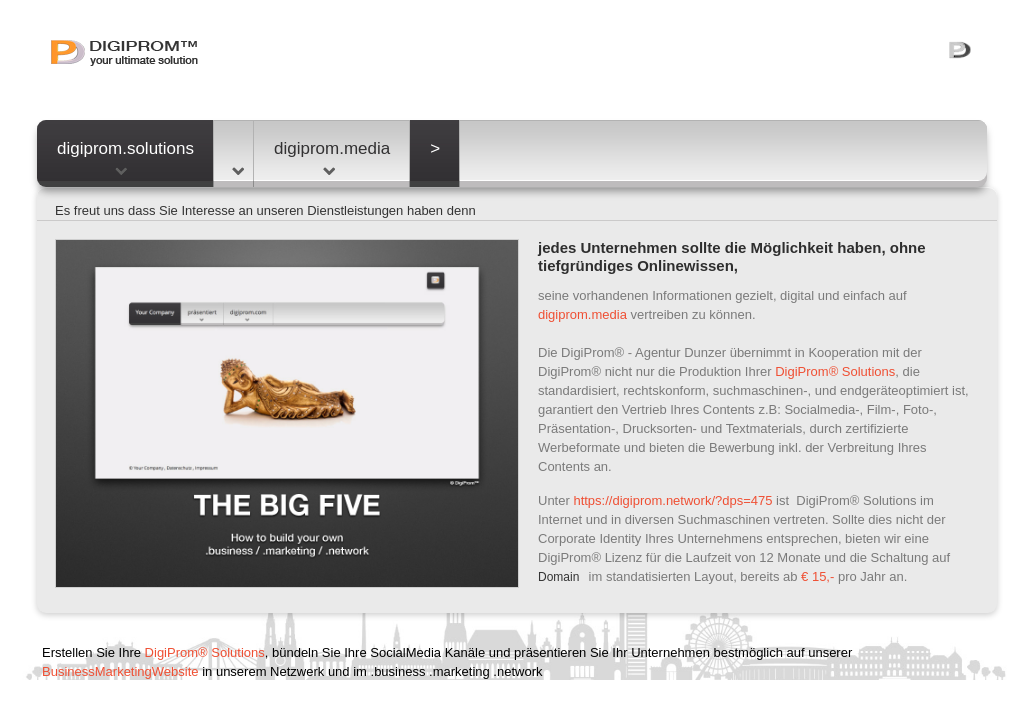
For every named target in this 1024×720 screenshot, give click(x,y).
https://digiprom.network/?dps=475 (672, 500)
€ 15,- (817, 576)
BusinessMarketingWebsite (120, 671)
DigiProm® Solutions (835, 371)
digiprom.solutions (125, 157)
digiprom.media (332, 157)
